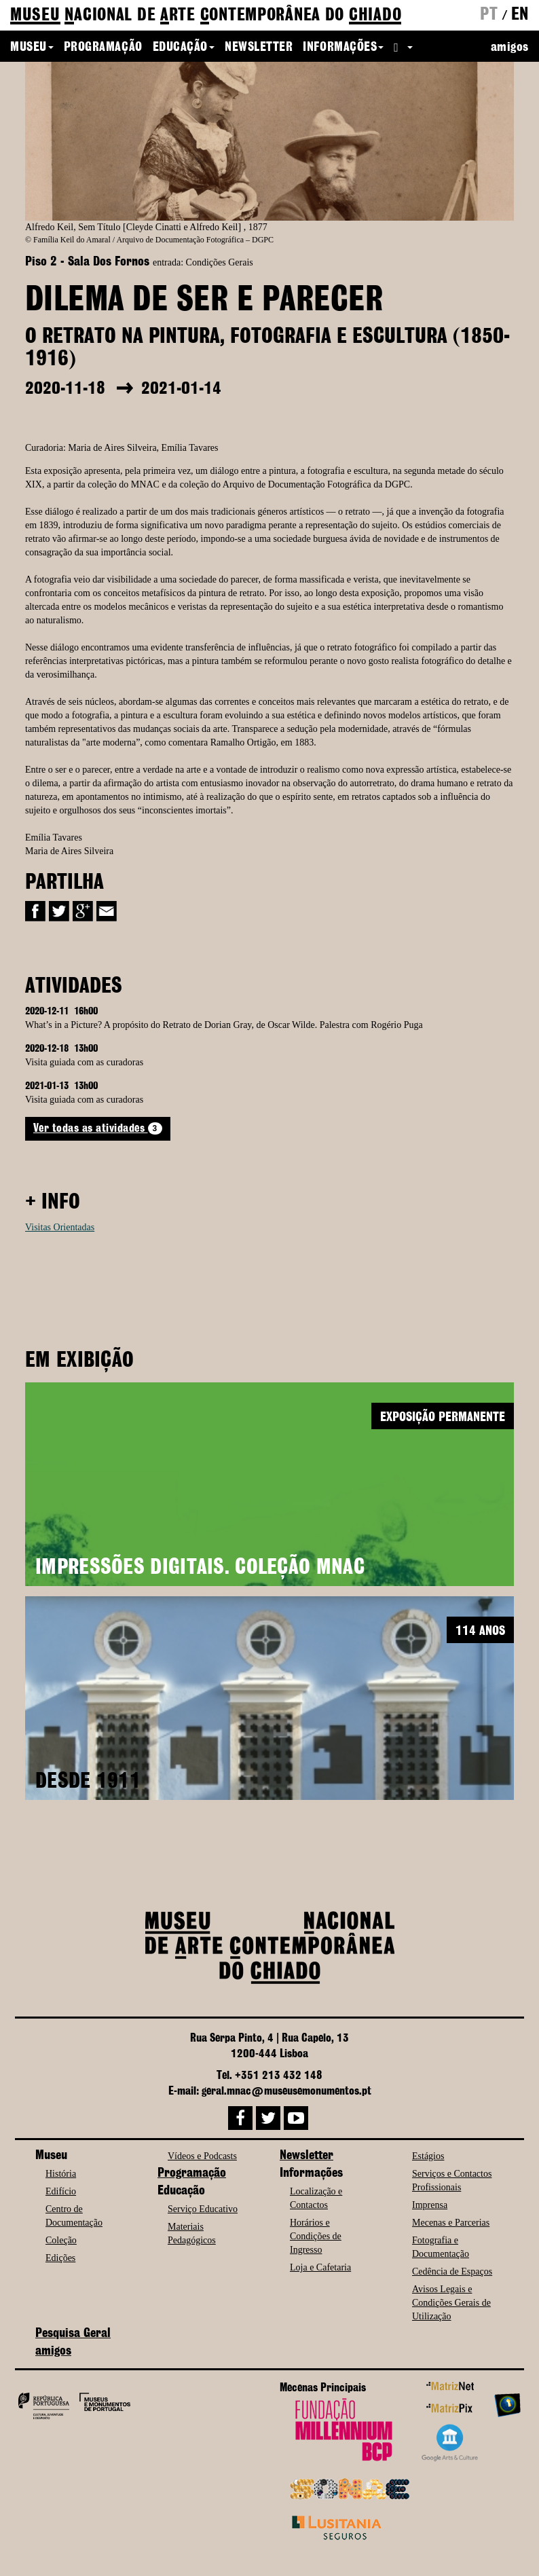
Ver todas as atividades (97, 1128)
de (205, 15)
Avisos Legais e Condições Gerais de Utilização (451, 2302)
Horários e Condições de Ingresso (315, 2236)
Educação (184, 47)
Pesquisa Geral (73, 2333)
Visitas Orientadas (59, 1227)
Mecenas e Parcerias (450, 2223)
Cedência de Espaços (452, 2271)
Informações (343, 47)
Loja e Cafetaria (320, 2267)
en (520, 15)
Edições (60, 2258)
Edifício (60, 2191)
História (60, 2174)
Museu (32, 47)
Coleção (61, 2240)
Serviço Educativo (203, 2209)
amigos (510, 47)
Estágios (428, 2156)
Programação (103, 47)
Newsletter (259, 47)
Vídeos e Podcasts (202, 2156)
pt (489, 15)
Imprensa (429, 2205)
